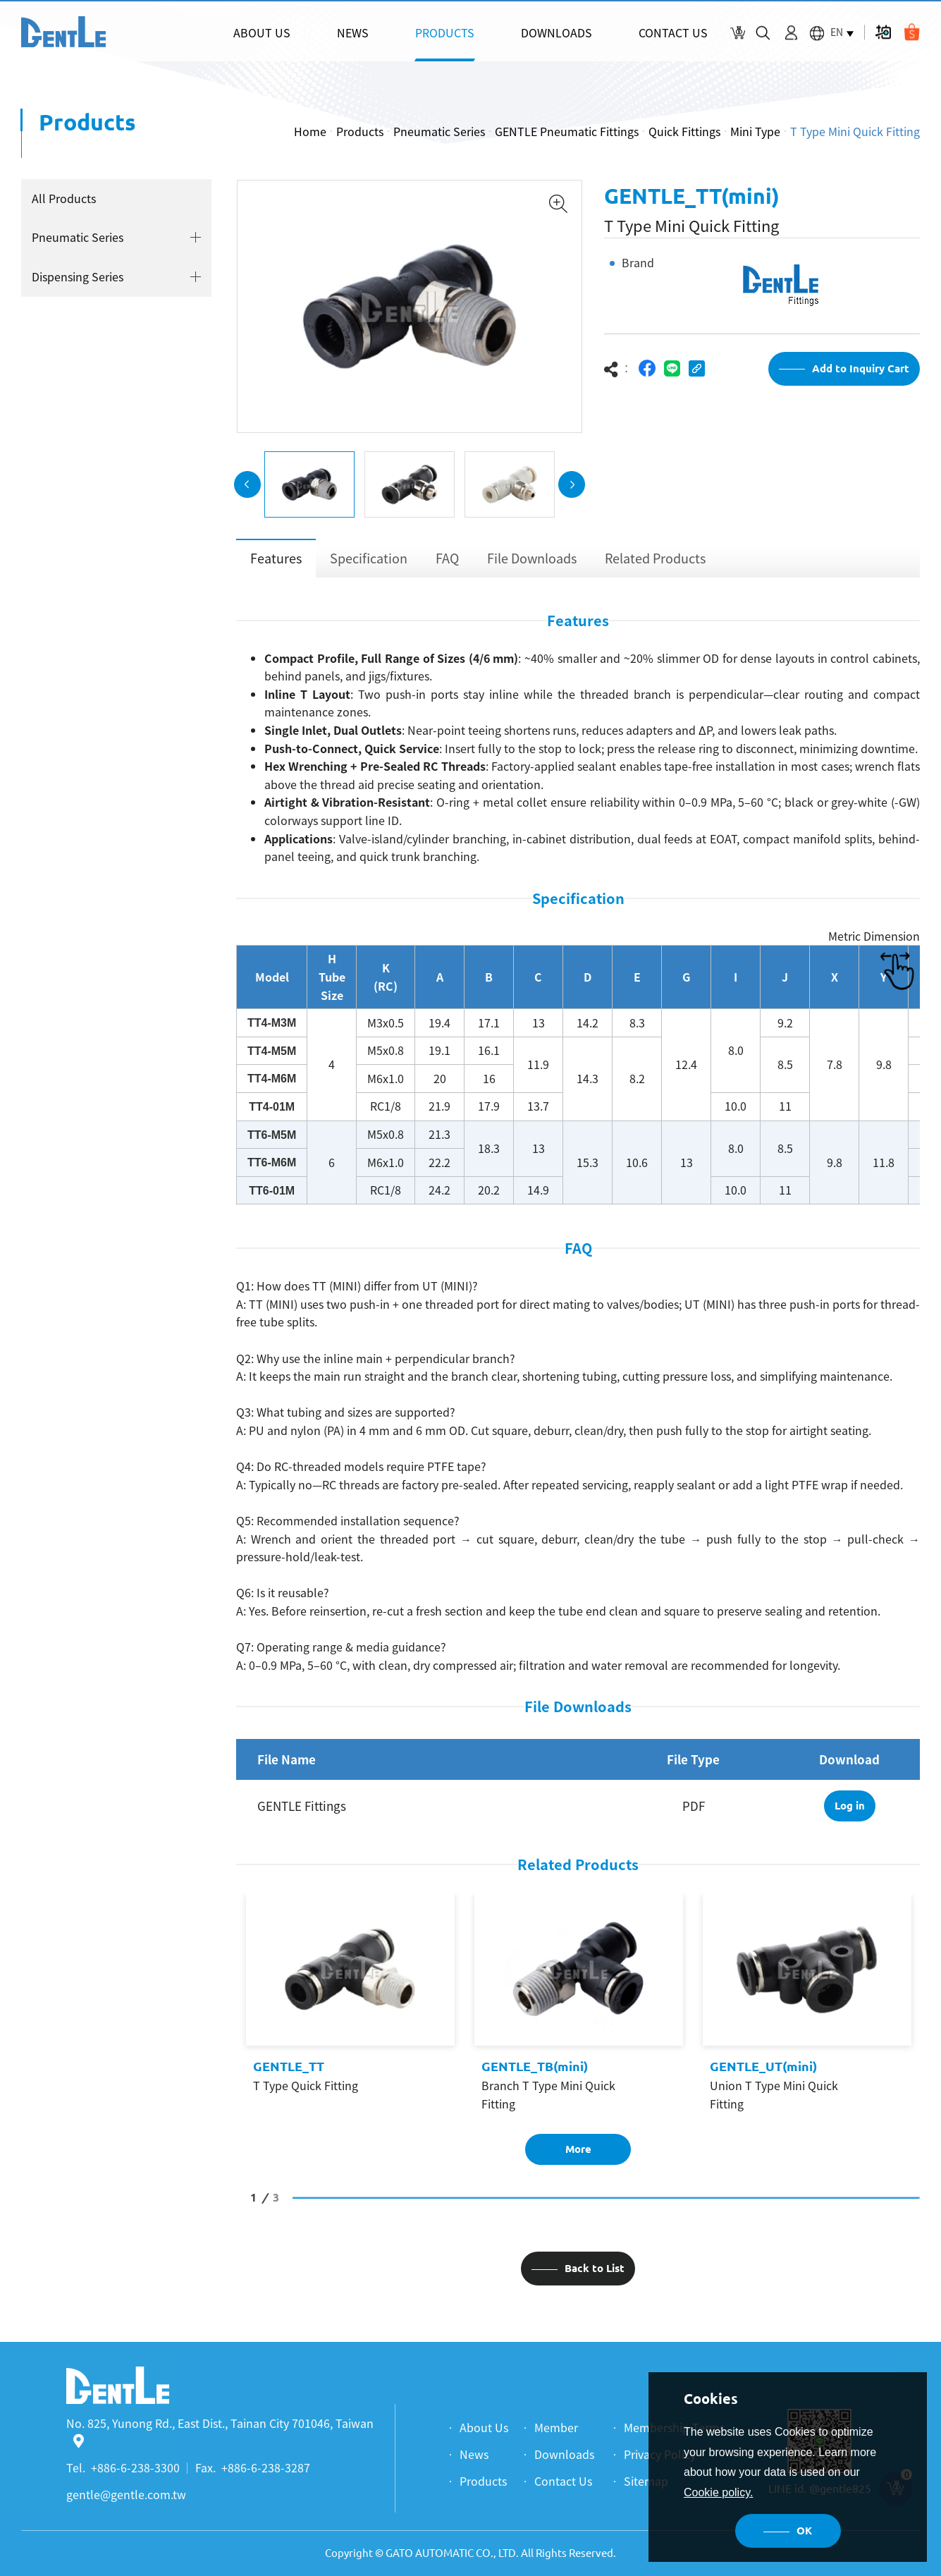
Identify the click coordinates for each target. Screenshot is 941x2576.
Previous (247, 488)
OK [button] (804, 2531)
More (578, 2153)
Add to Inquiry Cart (860, 372)
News (474, 2454)
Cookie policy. (718, 2492)
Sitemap (646, 2480)
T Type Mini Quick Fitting (855, 131)
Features (276, 561)
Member (556, 2427)
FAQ (447, 561)
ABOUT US (261, 32)
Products (359, 131)
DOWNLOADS (556, 32)
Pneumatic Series (439, 131)
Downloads (564, 2454)
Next (571, 488)
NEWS (353, 32)
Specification (368, 561)
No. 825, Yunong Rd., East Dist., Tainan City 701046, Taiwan (220, 2431)
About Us (484, 2427)
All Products (63, 198)
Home (310, 131)
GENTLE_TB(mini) (534, 2070)
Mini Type (755, 131)
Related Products (655, 561)
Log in (850, 1809)
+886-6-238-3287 (265, 2467)
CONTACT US (673, 32)
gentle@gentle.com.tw (126, 2494)
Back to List (595, 2272)
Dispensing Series (77, 276)
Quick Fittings (684, 131)
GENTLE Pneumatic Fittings (567, 131)
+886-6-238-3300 (135, 2467)
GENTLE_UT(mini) (763, 2070)
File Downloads (532, 561)
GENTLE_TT (288, 2070)
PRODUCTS (444, 32)
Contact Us (563, 2480)
